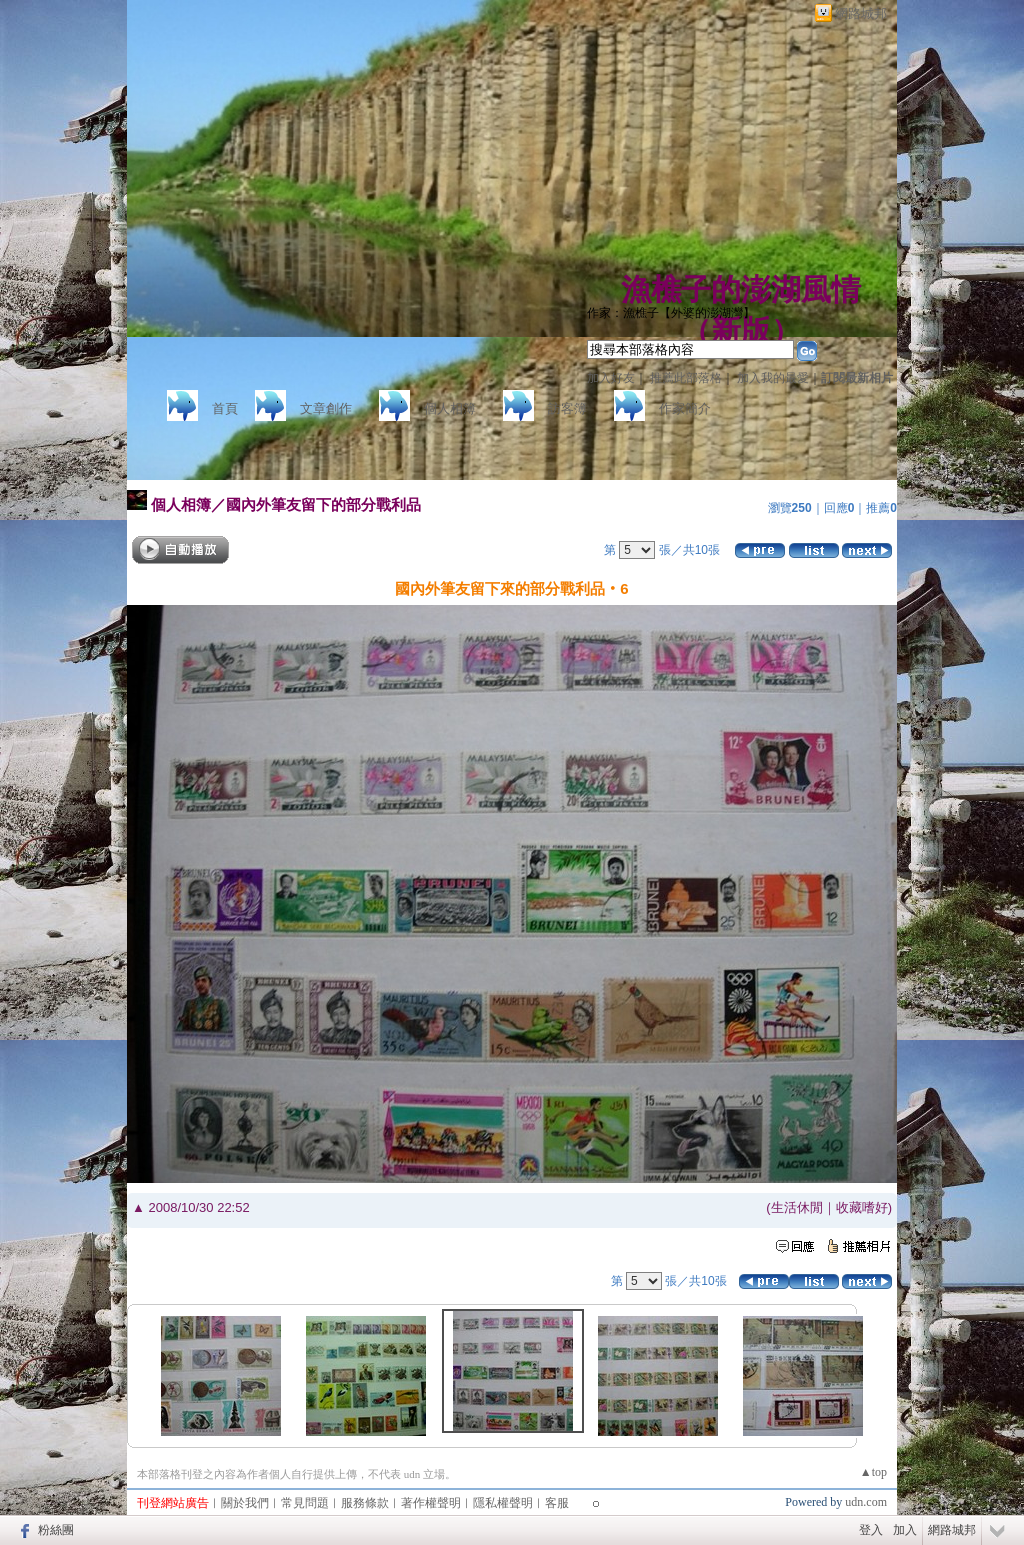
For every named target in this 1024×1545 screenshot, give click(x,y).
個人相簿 (450, 408)
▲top (873, 1472)
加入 (905, 1530)
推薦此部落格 (686, 378)
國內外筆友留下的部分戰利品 (323, 504)
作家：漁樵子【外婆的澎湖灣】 (671, 313)
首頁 (225, 408)
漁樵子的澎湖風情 (741, 289)
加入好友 (611, 378)
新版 (741, 330)
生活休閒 (797, 1207)
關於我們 (245, 1503)
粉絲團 (56, 1530)
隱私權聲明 (503, 1503)
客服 (557, 1503)
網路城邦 (861, 13)
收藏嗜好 (862, 1207)
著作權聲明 (431, 1503)
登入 (871, 1530)
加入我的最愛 (773, 378)
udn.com (866, 1502)
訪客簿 (567, 408)
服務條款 (365, 1503)
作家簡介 (685, 408)
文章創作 (326, 408)
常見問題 (305, 1503)
